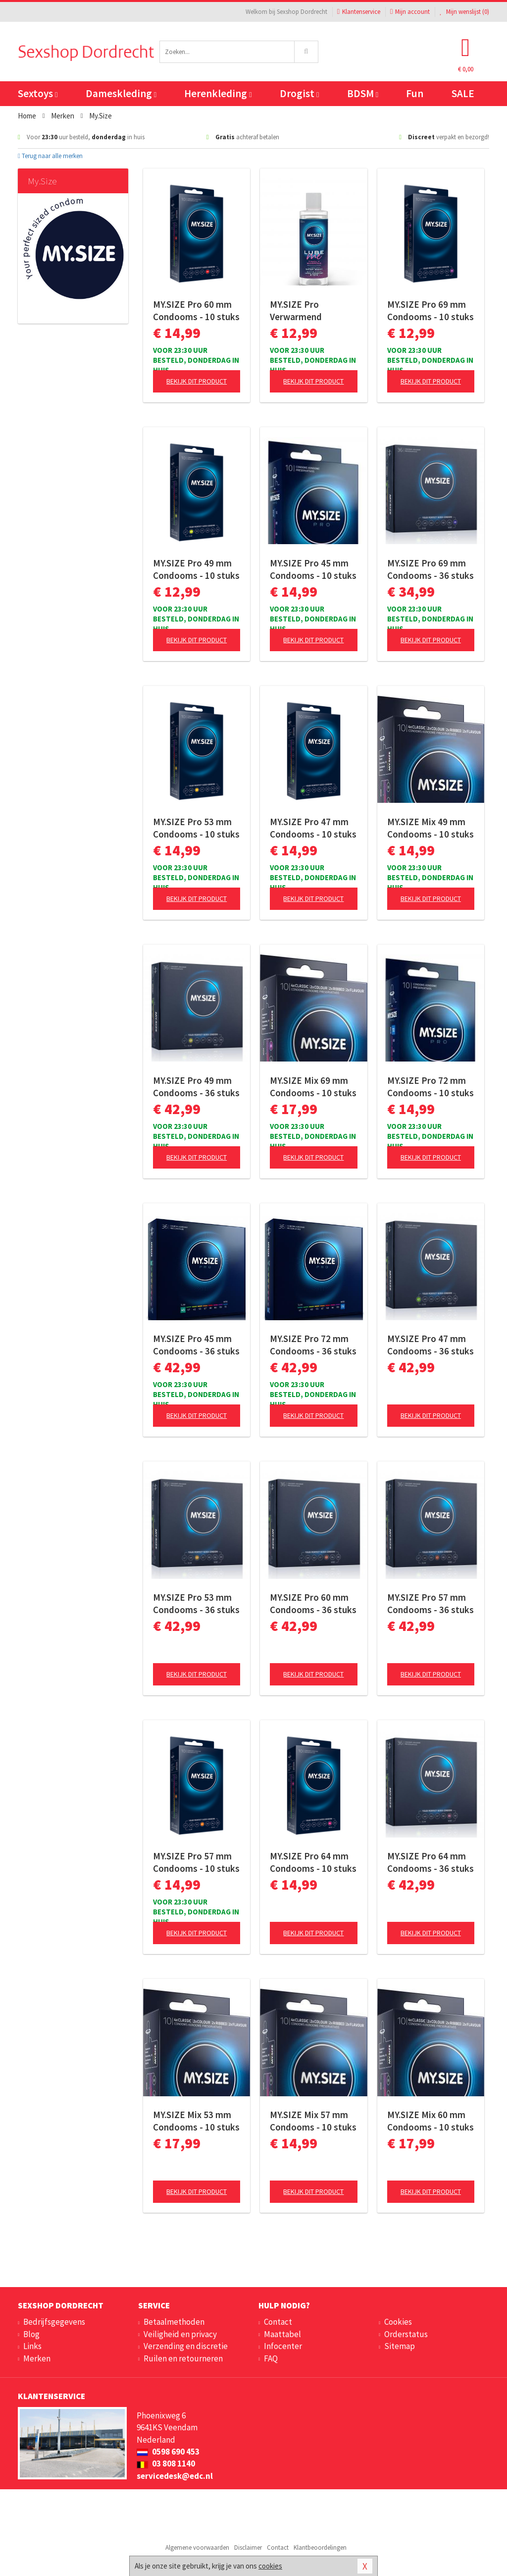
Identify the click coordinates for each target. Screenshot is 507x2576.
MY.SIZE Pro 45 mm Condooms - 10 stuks (313, 569)
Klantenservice (358, 11)
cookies (270, 2566)
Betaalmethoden (174, 2321)
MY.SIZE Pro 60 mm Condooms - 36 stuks (313, 1603)
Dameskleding (121, 93)
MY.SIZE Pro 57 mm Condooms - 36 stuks (430, 1603)
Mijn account (410, 11)
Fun (414, 93)
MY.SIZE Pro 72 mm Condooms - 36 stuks (313, 1345)
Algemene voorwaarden (197, 2547)
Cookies (398, 2321)
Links (32, 2346)
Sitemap (399, 2346)
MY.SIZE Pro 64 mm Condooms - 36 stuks (430, 1862)
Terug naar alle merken (50, 156)
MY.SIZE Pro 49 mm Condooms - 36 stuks (196, 1086)
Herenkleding (218, 93)
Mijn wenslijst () (464, 11)
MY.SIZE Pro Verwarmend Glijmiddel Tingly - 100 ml (307, 310)
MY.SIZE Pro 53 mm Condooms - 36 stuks (196, 1603)
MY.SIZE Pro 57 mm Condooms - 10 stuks (196, 1862)
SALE (463, 93)
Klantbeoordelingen (320, 2547)
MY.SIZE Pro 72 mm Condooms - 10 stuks (430, 1086)
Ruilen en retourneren (183, 2358)
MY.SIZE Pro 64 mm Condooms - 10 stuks (313, 1862)
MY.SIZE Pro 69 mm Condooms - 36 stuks (430, 569)
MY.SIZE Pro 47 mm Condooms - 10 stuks (313, 828)
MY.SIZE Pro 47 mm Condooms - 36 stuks (430, 1345)
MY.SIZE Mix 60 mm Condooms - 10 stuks (430, 2121)
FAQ (271, 2358)
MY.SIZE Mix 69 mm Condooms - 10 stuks (313, 1086)
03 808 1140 (166, 2463)
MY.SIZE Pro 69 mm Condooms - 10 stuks (430, 310)
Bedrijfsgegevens (54, 2321)
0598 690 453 (168, 2451)
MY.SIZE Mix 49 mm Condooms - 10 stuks (430, 828)
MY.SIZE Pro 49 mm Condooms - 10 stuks (196, 569)
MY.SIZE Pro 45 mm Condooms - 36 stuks (196, 1345)
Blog (31, 2334)
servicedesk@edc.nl (175, 2475)
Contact (278, 2321)
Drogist (299, 93)
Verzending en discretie (186, 2346)
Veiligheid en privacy (180, 2334)
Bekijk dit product (196, 381)
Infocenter (283, 2346)
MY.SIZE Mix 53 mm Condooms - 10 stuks (196, 2121)
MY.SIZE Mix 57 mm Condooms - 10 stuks (313, 2121)
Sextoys (37, 93)
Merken (37, 2358)
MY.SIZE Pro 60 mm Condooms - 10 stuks (196, 310)
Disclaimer (248, 2547)
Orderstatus (406, 2334)
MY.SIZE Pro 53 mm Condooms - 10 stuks (196, 828)
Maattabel (282, 2334)
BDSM (362, 93)
